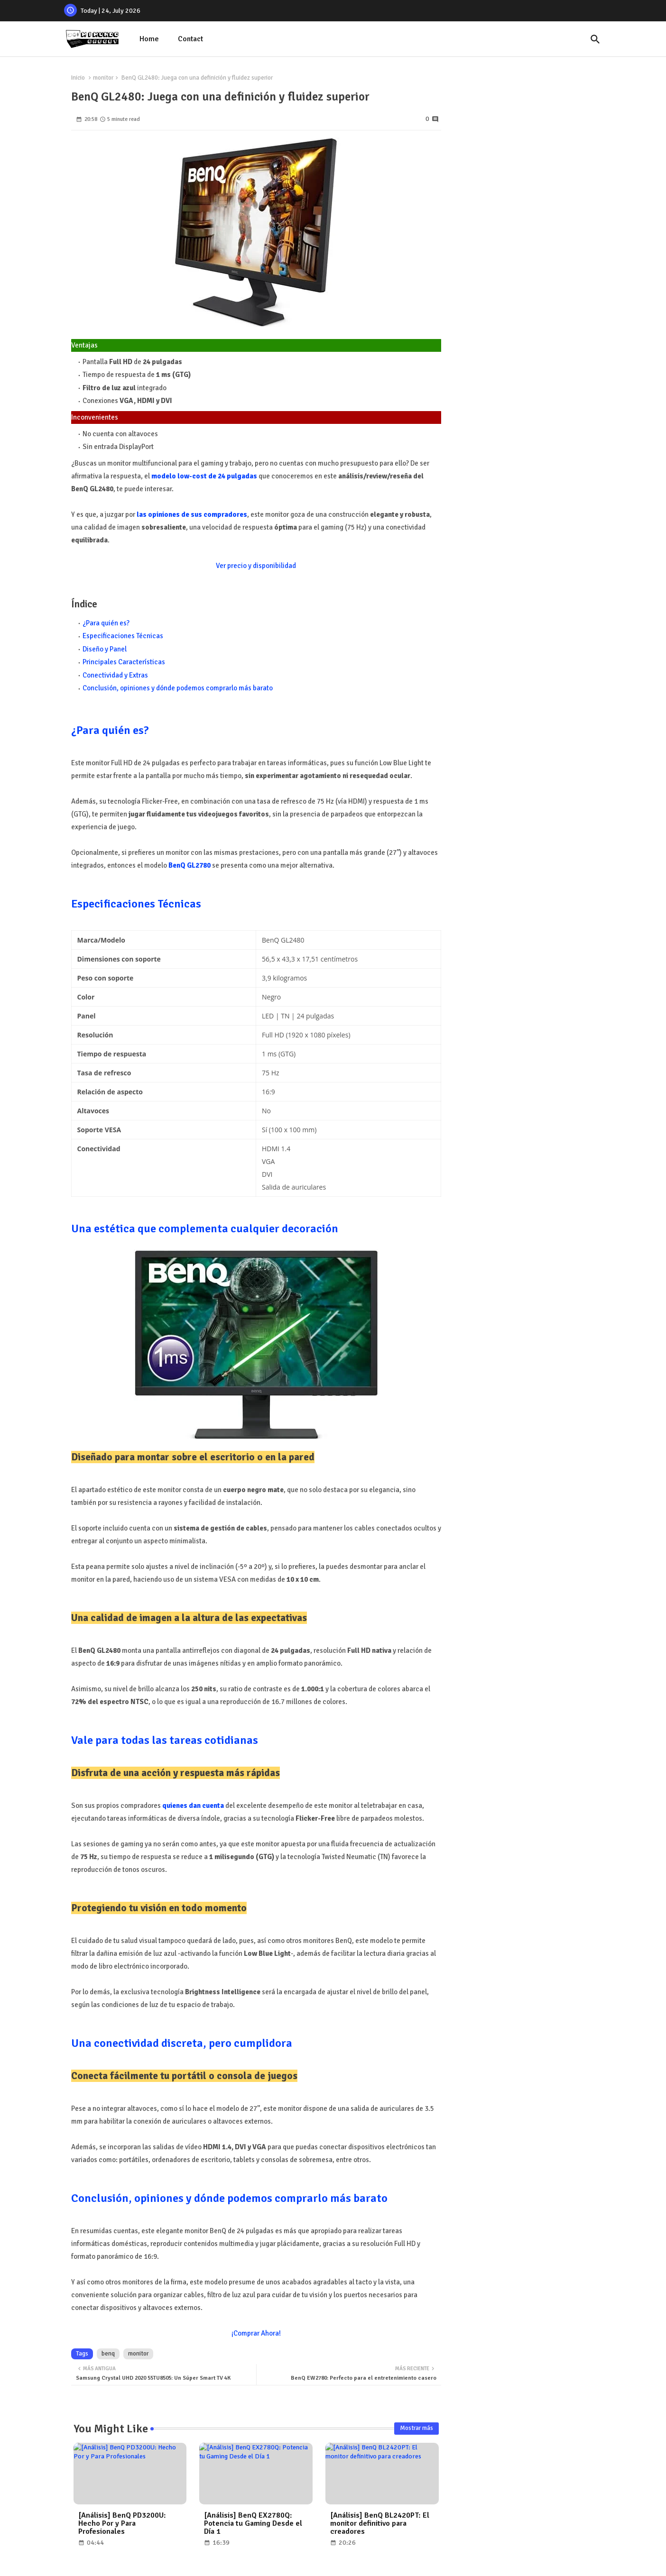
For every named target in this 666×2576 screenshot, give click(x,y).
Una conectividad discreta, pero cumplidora (181, 2043)
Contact (190, 39)
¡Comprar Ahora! (256, 2333)
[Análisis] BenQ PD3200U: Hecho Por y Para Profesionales (122, 2524)
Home (149, 39)
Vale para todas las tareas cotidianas (164, 1740)
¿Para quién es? (106, 623)
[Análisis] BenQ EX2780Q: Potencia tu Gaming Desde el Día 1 (253, 2524)
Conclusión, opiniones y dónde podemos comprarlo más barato (178, 688)
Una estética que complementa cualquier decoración (204, 1228)
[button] (595, 39)
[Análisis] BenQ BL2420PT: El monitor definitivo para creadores (379, 2524)
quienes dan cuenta (193, 1805)
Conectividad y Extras (115, 675)
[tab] (149, 39)
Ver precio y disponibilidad (256, 565)
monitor (103, 78)
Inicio (78, 78)
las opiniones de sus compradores (192, 514)
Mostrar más (416, 2428)
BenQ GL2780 (189, 865)
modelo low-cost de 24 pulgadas (204, 476)
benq (108, 2353)
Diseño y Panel (105, 649)
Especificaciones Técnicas (123, 636)
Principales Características (124, 662)
